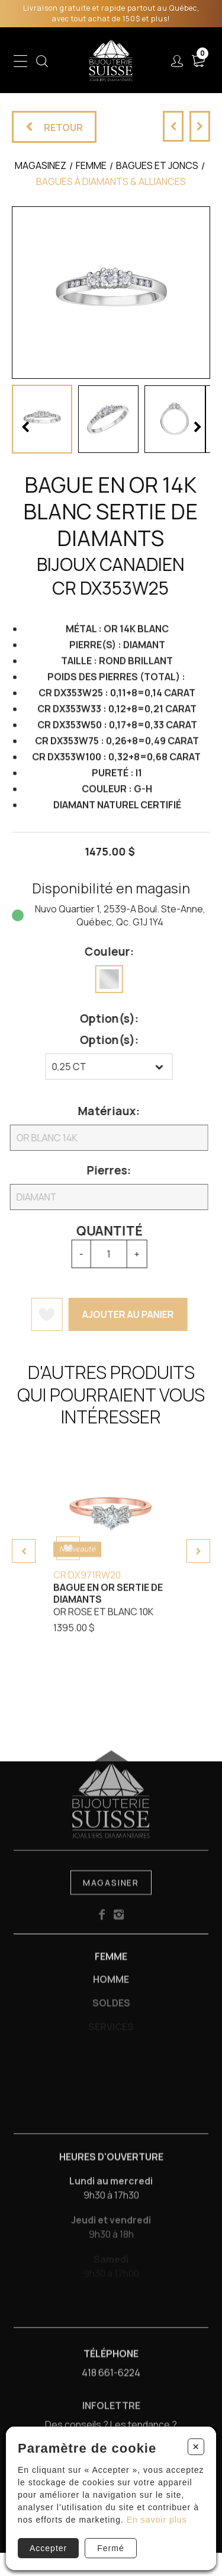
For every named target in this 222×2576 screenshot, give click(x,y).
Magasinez (40, 165)
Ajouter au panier (118, 1314)
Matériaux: (99, 1111)
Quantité (99, 1231)
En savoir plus (157, 2519)
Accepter (48, 2548)
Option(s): (99, 1018)
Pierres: (99, 1170)
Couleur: (99, 951)
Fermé (110, 2548)
